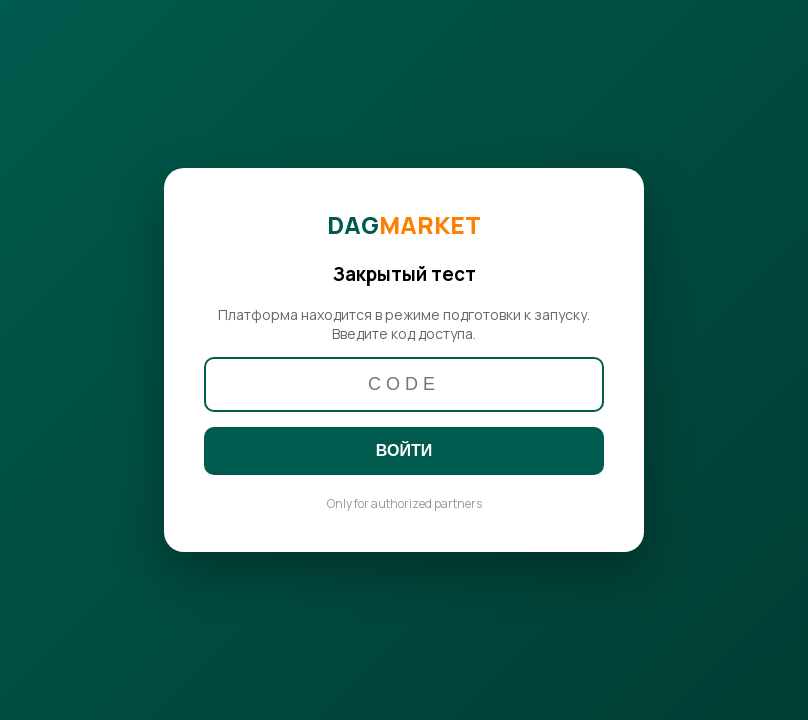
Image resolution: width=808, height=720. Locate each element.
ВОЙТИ (404, 450)
